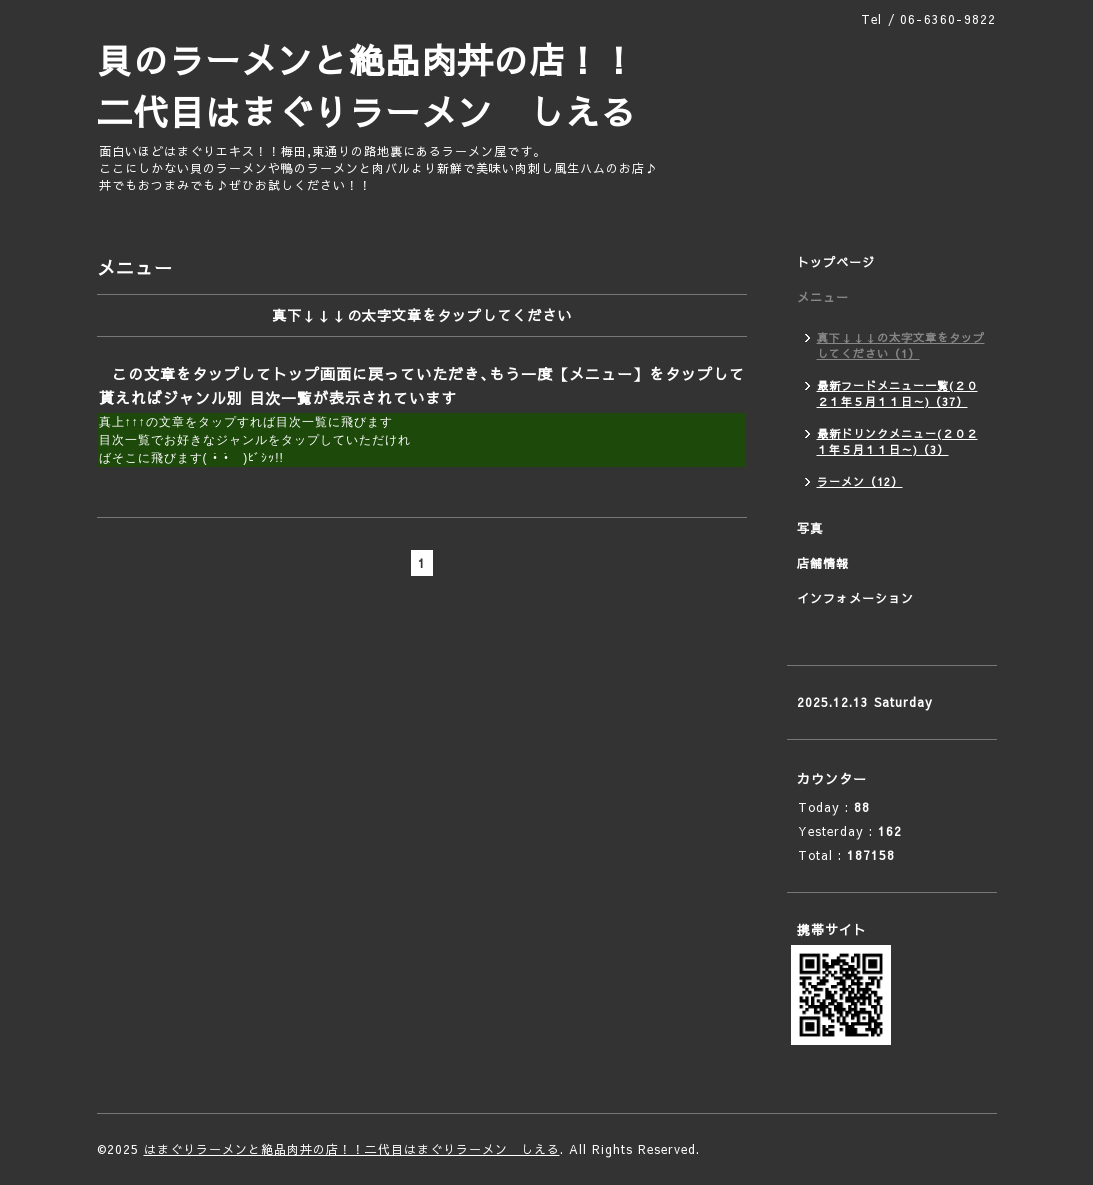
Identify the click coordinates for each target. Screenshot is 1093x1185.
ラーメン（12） (860, 481)
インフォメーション (855, 598)
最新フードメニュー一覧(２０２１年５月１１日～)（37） (897, 393)
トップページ (836, 262)
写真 (810, 528)
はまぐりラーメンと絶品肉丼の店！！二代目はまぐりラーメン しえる (352, 1149)
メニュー (823, 297)
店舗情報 (823, 563)
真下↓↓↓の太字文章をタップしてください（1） (901, 345)
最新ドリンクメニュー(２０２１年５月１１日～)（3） (897, 441)
